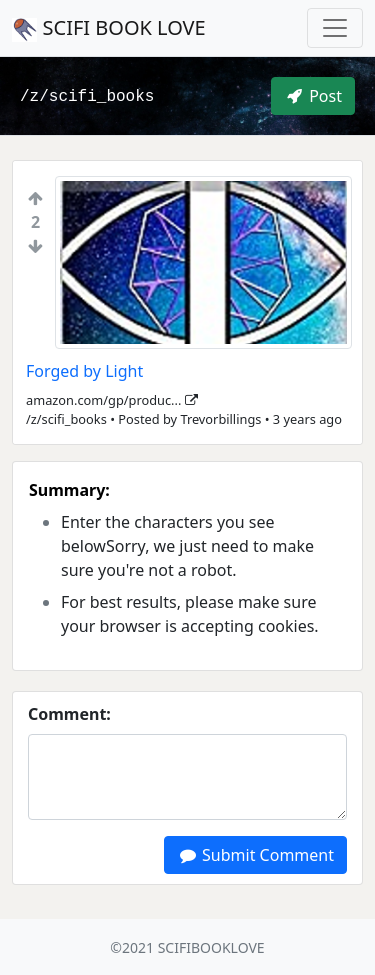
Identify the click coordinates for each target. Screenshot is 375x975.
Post (313, 96)
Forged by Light (84, 371)
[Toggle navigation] (335, 28)
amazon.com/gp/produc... (112, 400)
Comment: (69, 714)
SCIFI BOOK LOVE (109, 28)
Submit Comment (255, 855)
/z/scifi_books (87, 97)
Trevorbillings (220, 419)
